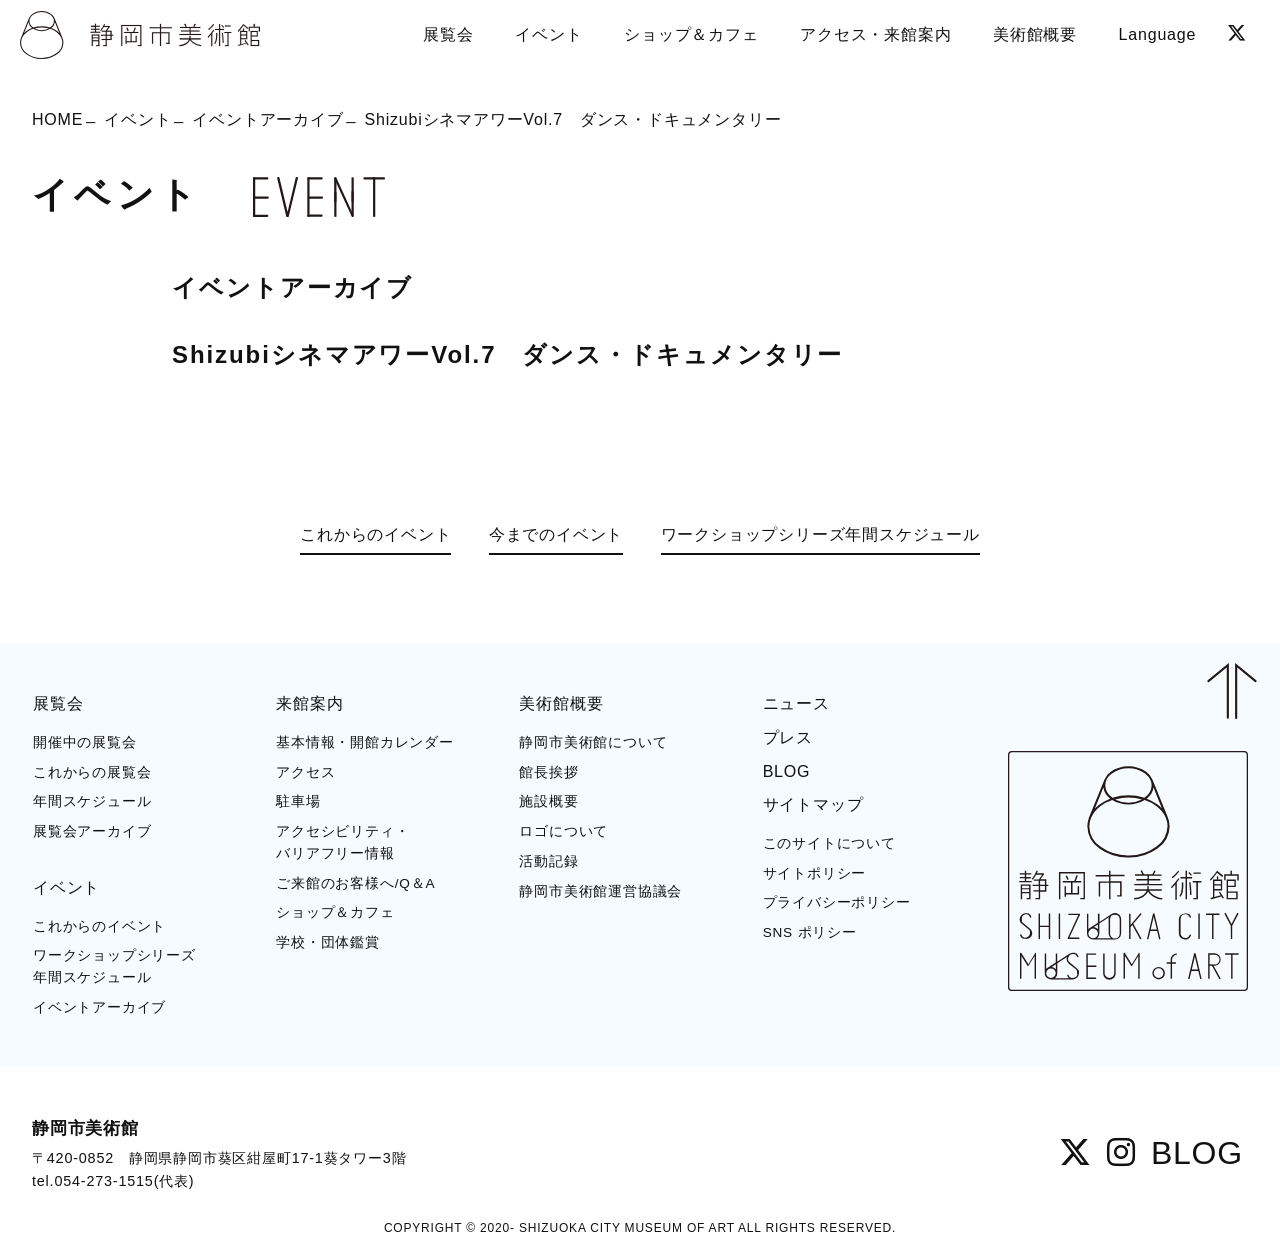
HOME (57, 119)
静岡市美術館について (593, 742)
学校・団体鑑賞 (328, 942)
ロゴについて (563, 831)
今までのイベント (556, 534)
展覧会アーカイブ (92, 831)
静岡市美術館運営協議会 (600, 891)
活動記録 (548, 861)
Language (1158, 34)
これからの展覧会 (92, 772)
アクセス (305, 772)
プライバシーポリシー (837, 902)
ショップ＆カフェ (335, 912)
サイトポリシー (815, 873)
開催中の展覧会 (85, 742)
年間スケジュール (92, 801)
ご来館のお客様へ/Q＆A (355, 883)
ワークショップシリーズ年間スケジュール (820, 534)
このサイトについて (829, 843)
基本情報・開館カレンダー (365, 742)
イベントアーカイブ (267, 119)
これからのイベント (375, 534)
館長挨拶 (548, 772)
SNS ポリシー (810, 932)
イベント (137, 119)
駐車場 (298, 801)
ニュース (796, 703)
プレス (788, 737)
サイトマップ (813, 804)
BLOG (787, 771)
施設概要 (548, 801)
